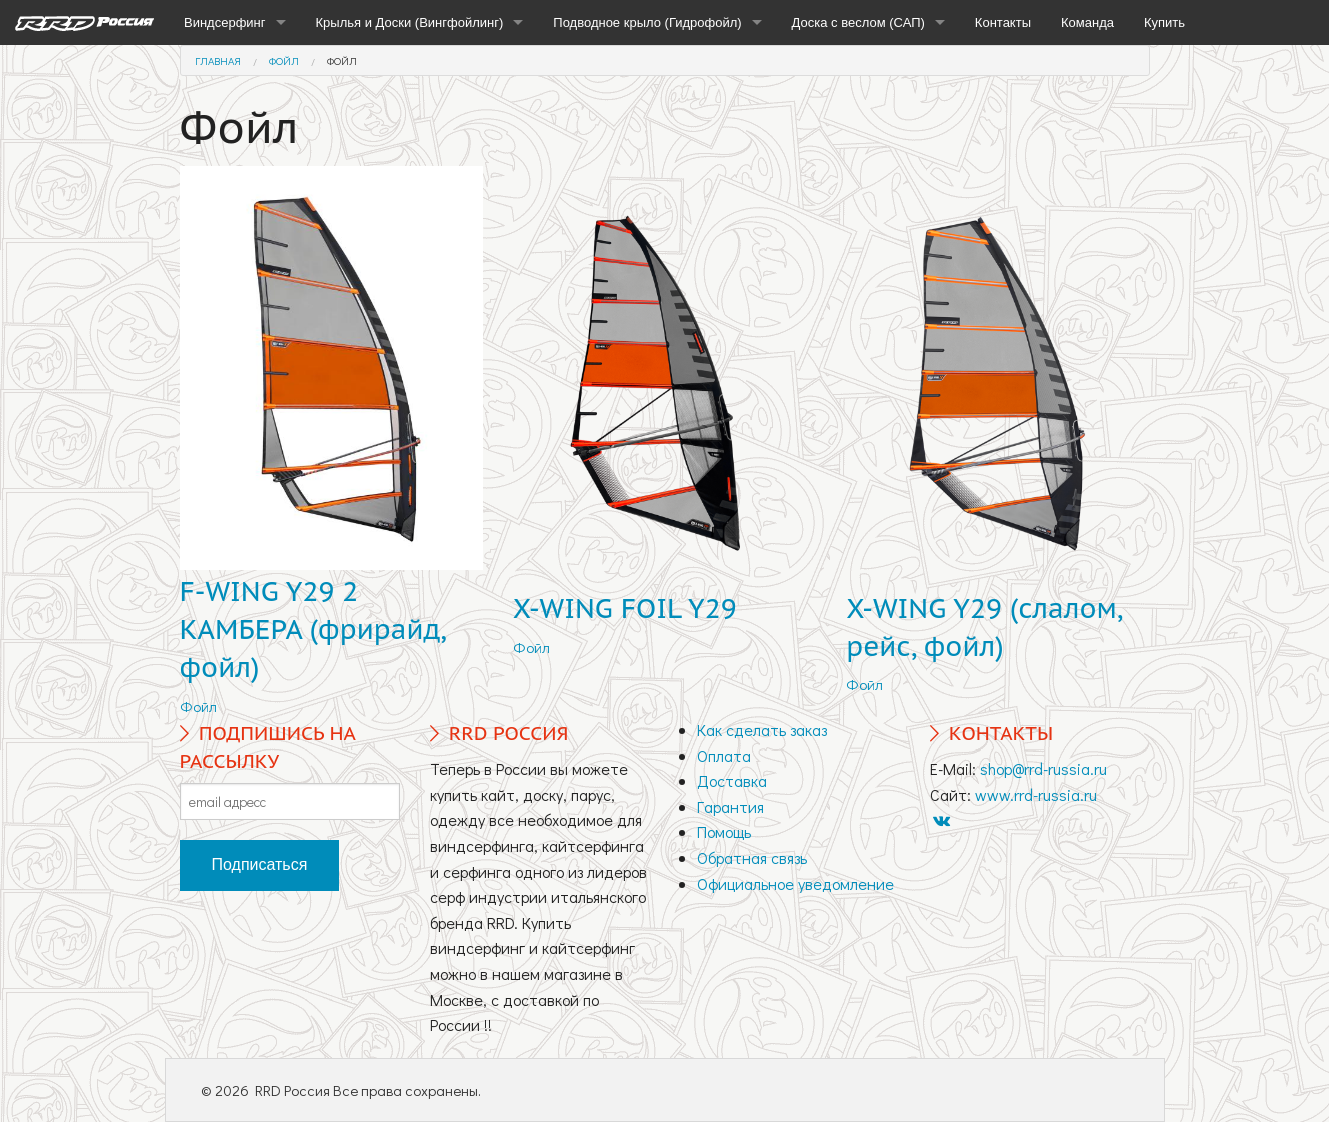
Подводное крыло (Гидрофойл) (647, 22)
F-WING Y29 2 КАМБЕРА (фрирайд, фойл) (313, 629)
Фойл (284, 60)
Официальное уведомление (795, 883)
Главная (218, 60)
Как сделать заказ (762, 729)
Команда (1087, 22)
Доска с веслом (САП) (858, 22)
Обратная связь (752, 857)
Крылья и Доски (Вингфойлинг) (410, 22)
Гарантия (730, 806)
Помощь (724, 831)
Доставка (732, 780)
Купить (1164, 22)
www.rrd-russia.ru (1036, 794)
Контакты (1003, 22)
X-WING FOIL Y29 (625, 608)
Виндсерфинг (225, 22)
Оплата (724, 755)
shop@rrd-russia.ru (1043, 768)
